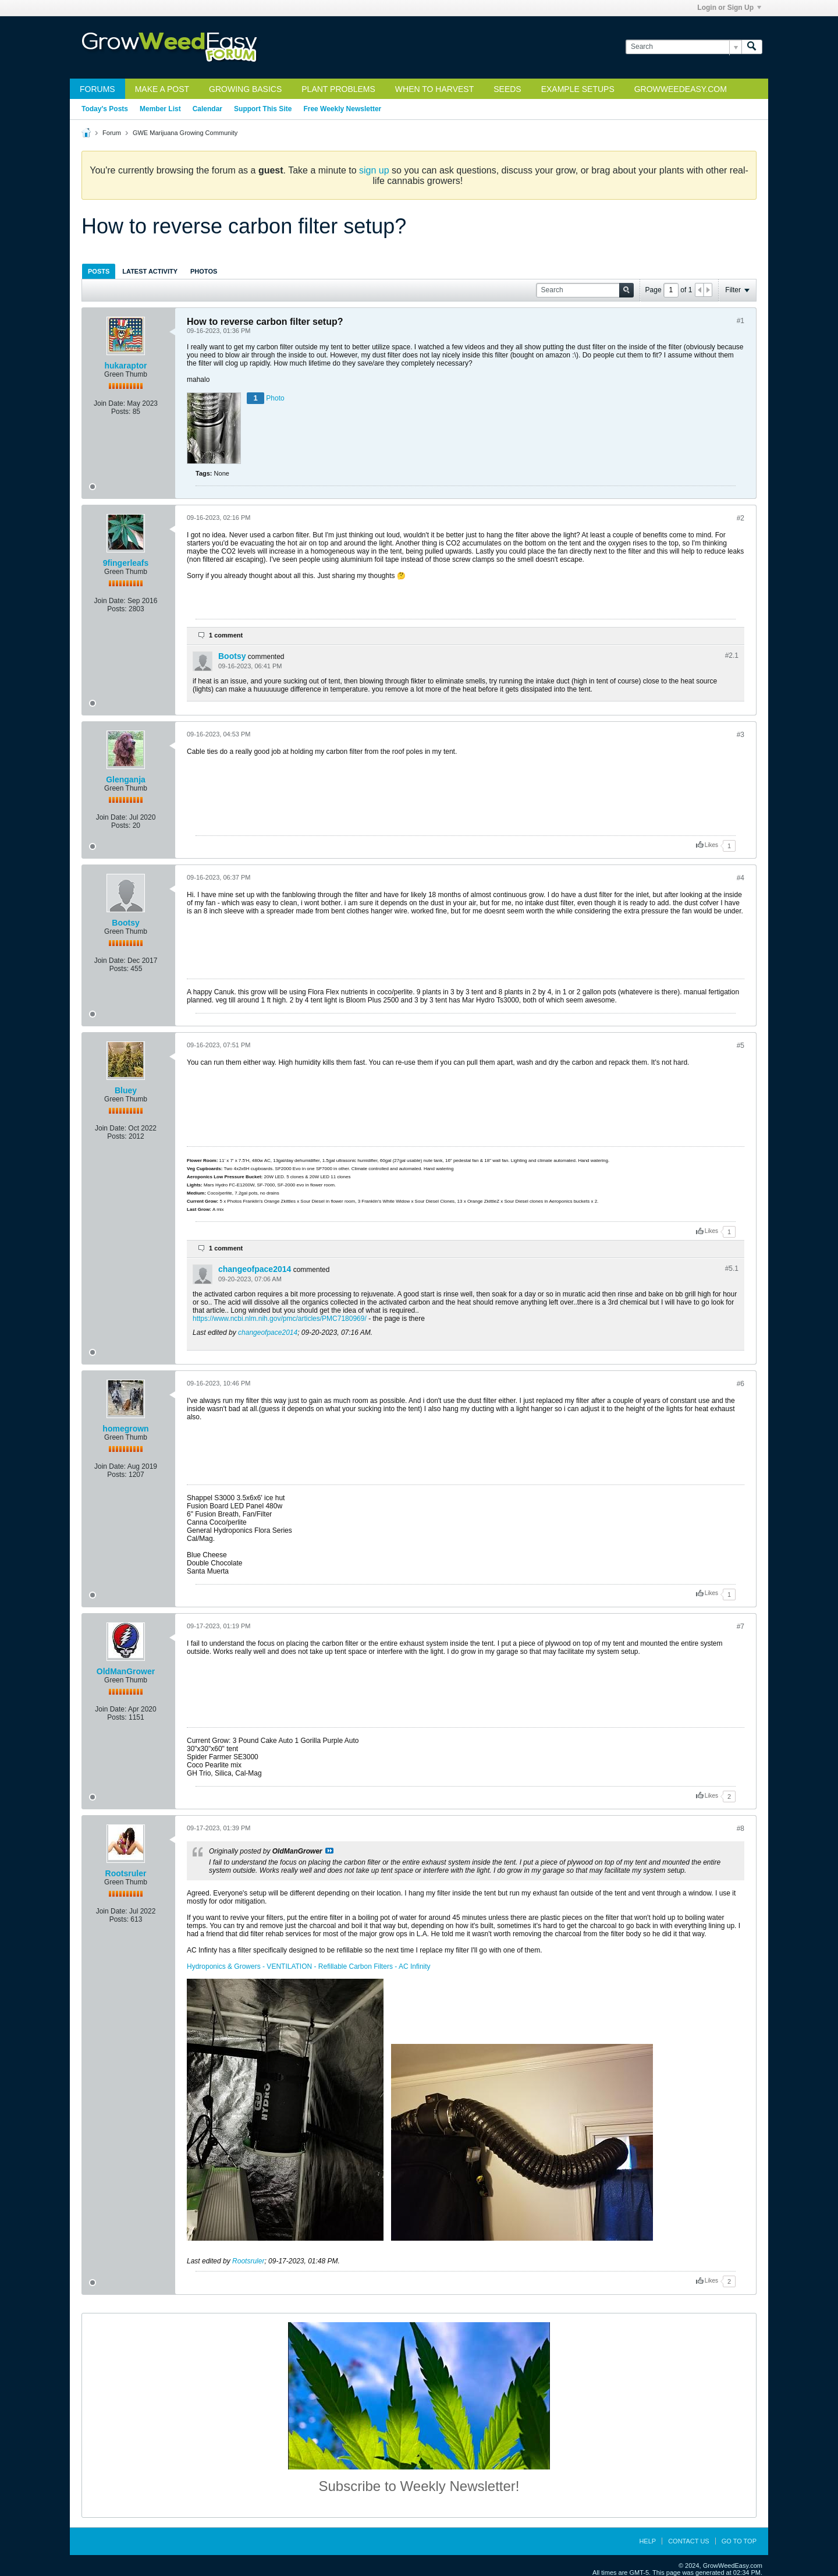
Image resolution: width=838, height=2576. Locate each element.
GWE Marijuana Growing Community (185, 132)
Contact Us (688, 2541)
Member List (160, 109)
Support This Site (263, 109)
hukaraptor (125, 365)
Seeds (507, 89)
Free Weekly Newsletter (342, 109)
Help (647, 2541)
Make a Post (162, 89)
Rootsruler (126, 1873)
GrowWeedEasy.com (680, 89)
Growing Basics (245, 89)
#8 (740, 1828)
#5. (731, 1268)
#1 (740, 321)
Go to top (739, 2541)
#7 (740, 1626)
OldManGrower (126, 1671)
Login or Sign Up (729, 7)
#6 (740, 1384)
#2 (740, 518)
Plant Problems (338, 89)
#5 (740, 1045)
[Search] (683, 47)
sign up (374, 170)
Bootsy (232, 656)
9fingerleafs (126, 563)
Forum (111, 132)
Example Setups (578, 89)
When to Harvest (434, 89)
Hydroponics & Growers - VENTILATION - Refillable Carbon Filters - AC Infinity (309, 1966)
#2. (731, 655)
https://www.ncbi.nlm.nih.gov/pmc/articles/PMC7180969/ (280, 1318)
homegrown (125, 1428)
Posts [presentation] (98, 271)
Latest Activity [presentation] (149, 271)
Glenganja (125, 779)
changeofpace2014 (254, 1269)
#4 (740, 878)
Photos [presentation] (203, 271)
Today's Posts (104, 109)
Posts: (120, 412)
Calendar (207, 109)
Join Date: (109, 403)
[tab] (98, 271)
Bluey (126, 1090)
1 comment (226, 635)
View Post (329, 1851)
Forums (97, 89)
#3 (740, 735)
